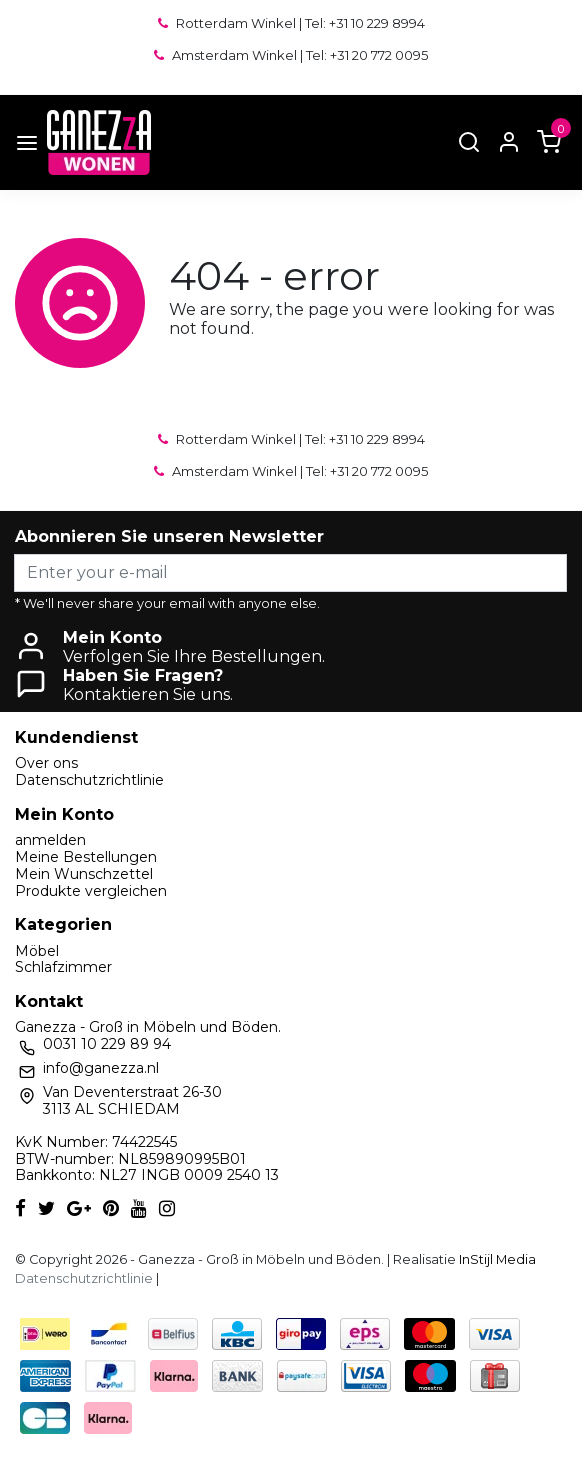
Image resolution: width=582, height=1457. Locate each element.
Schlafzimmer (63, 967)
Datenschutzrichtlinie (89, 780)
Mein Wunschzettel (84, 874)
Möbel (37, 951)
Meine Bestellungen (86, 857)
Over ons (46, 763)
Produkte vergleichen (91, 891)
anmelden (50, 840)
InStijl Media (496, 1259)
